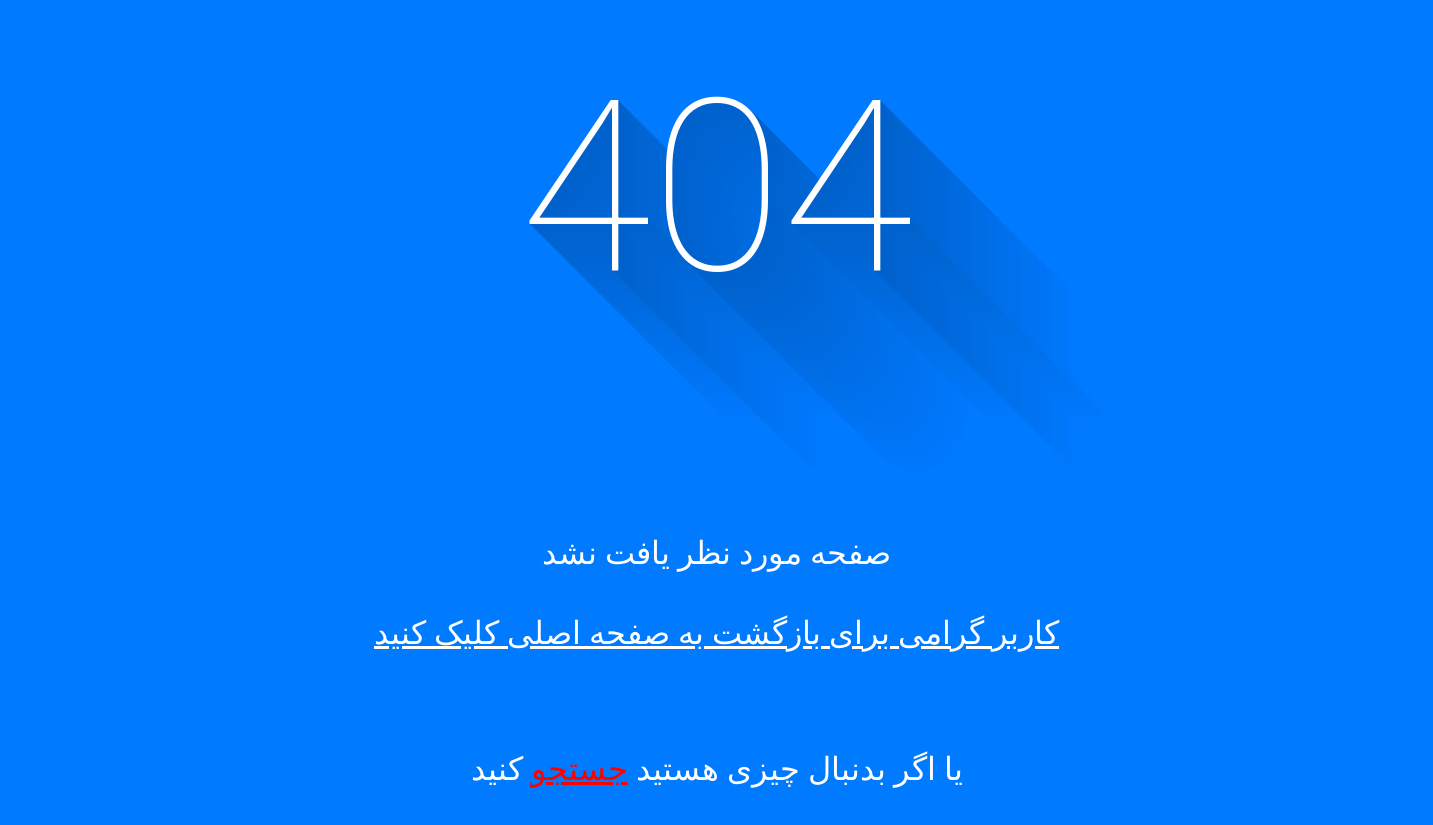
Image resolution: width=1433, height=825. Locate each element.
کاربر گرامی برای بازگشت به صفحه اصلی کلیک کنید (716, 633)
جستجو (579, 769)
